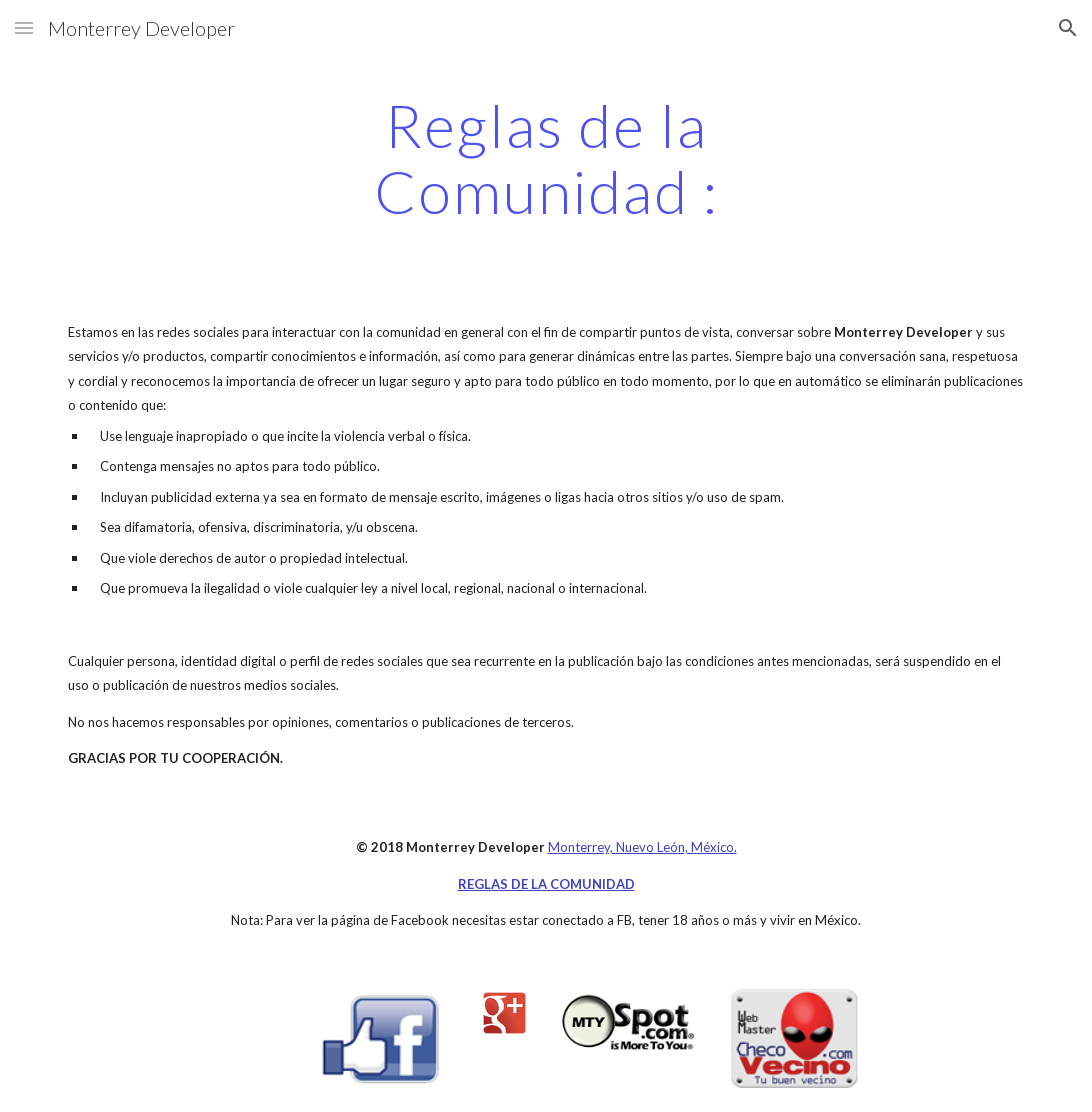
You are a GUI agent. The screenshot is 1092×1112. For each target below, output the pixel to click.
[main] (545, 158)
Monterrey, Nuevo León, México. (642, 847)
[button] (24, 27)
